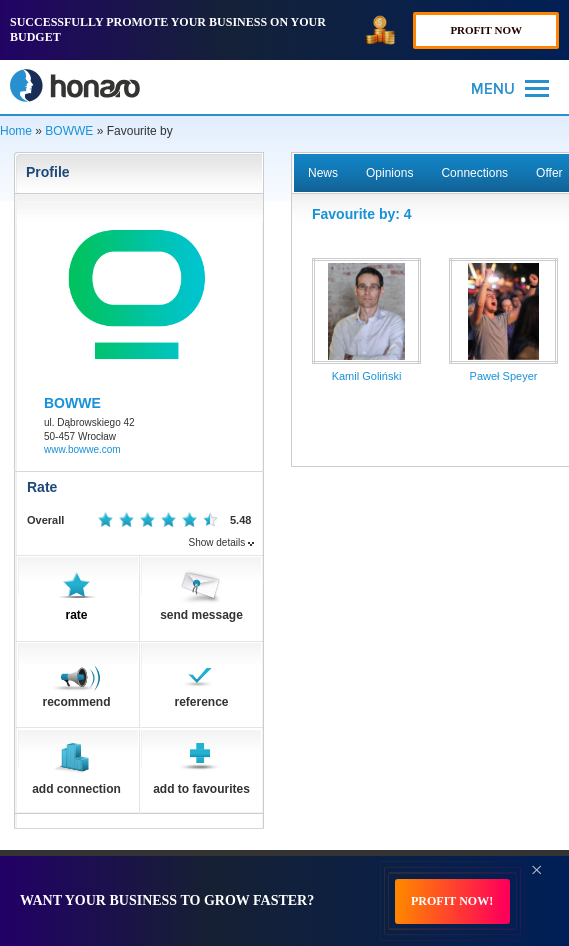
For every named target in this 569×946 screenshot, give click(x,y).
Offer (549, 173)
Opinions (389, 173)
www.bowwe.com (82, 449)
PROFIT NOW (486, 30)
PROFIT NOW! (452, 901)
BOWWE (69, 131)
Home (16, 131)
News (323, 173)
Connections (474, 173)
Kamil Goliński (367, 376)
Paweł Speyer (504, 376)
